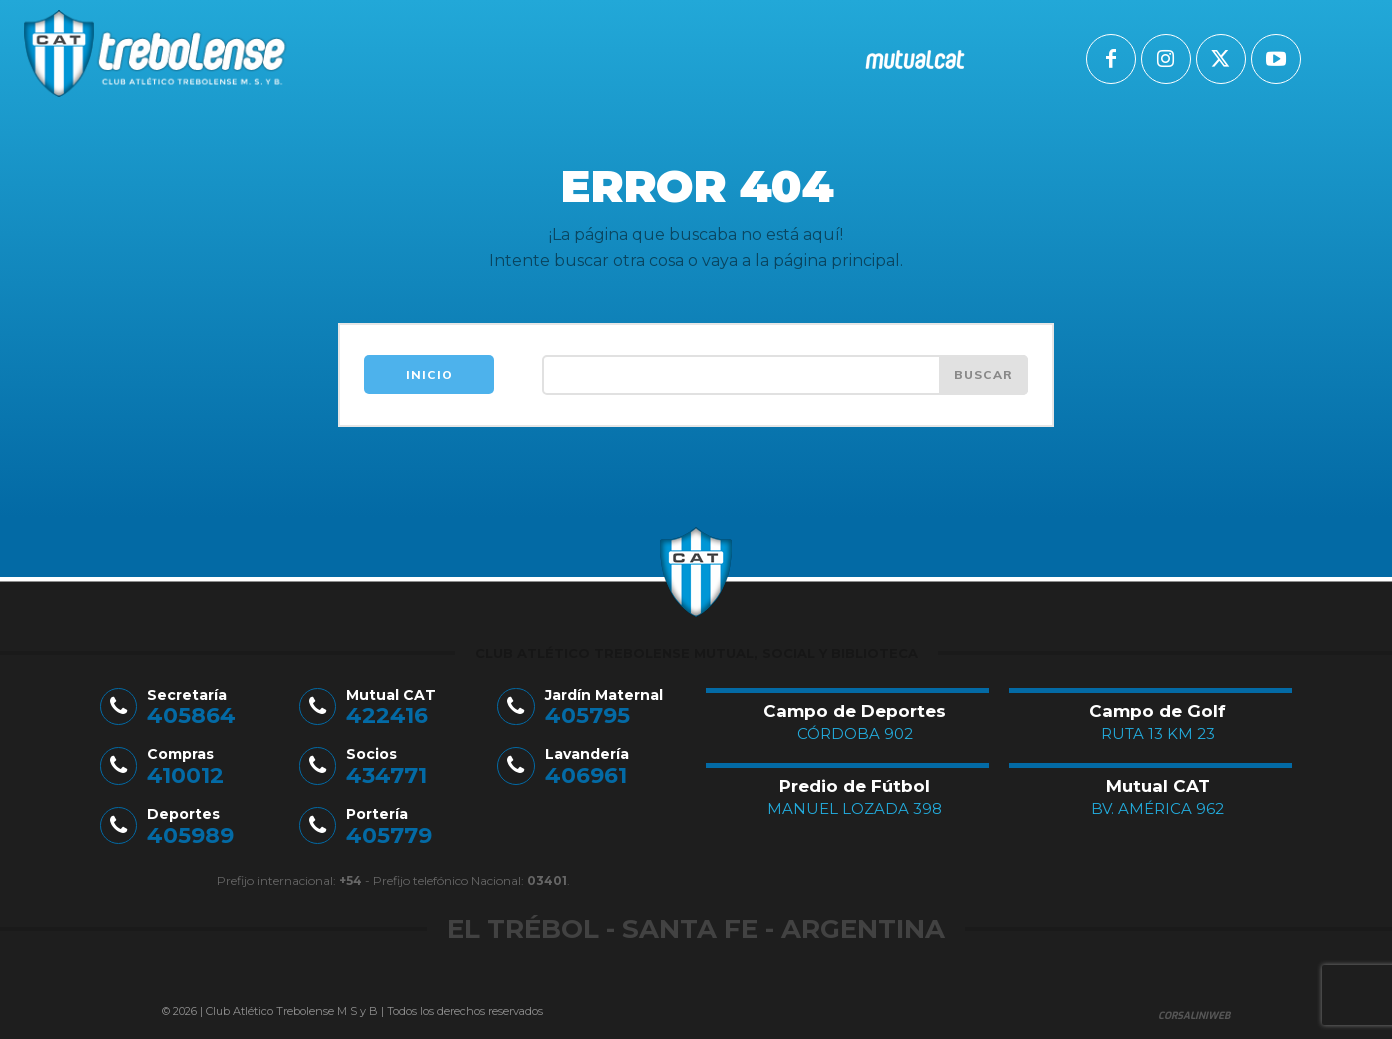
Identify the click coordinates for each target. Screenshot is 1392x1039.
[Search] (983, 375)
